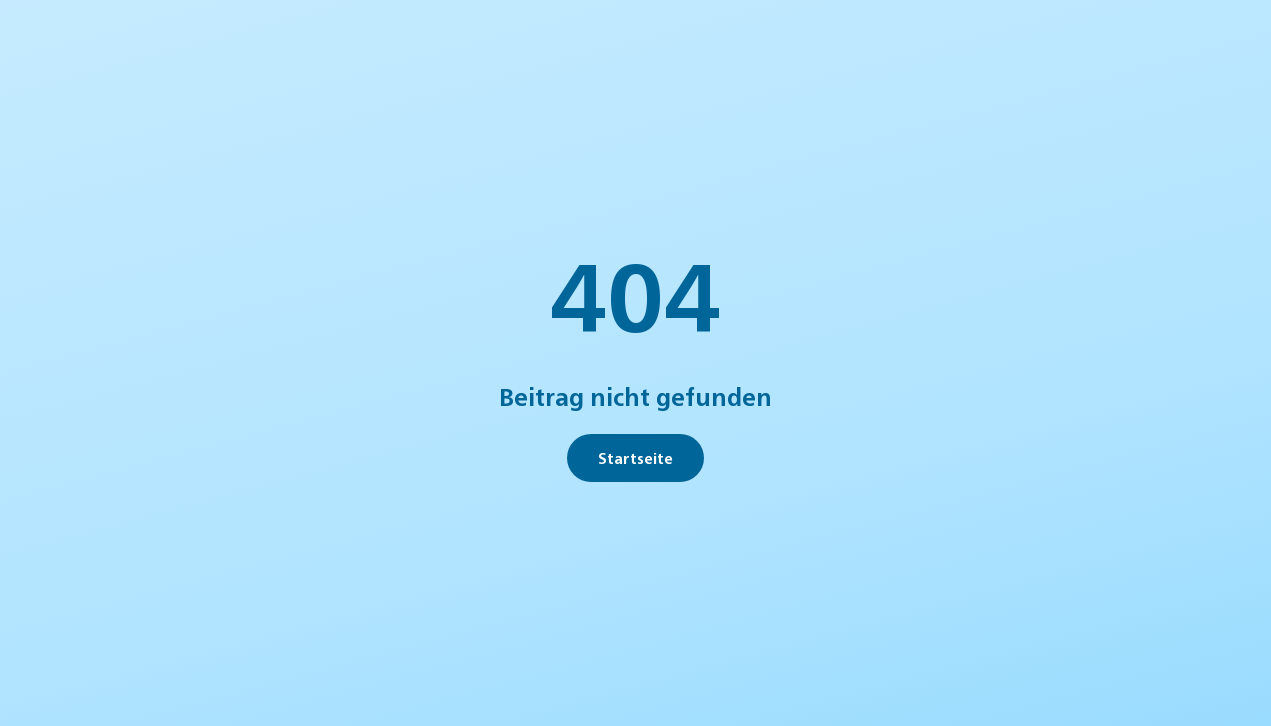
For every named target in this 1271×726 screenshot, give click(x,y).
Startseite (635, 457)
